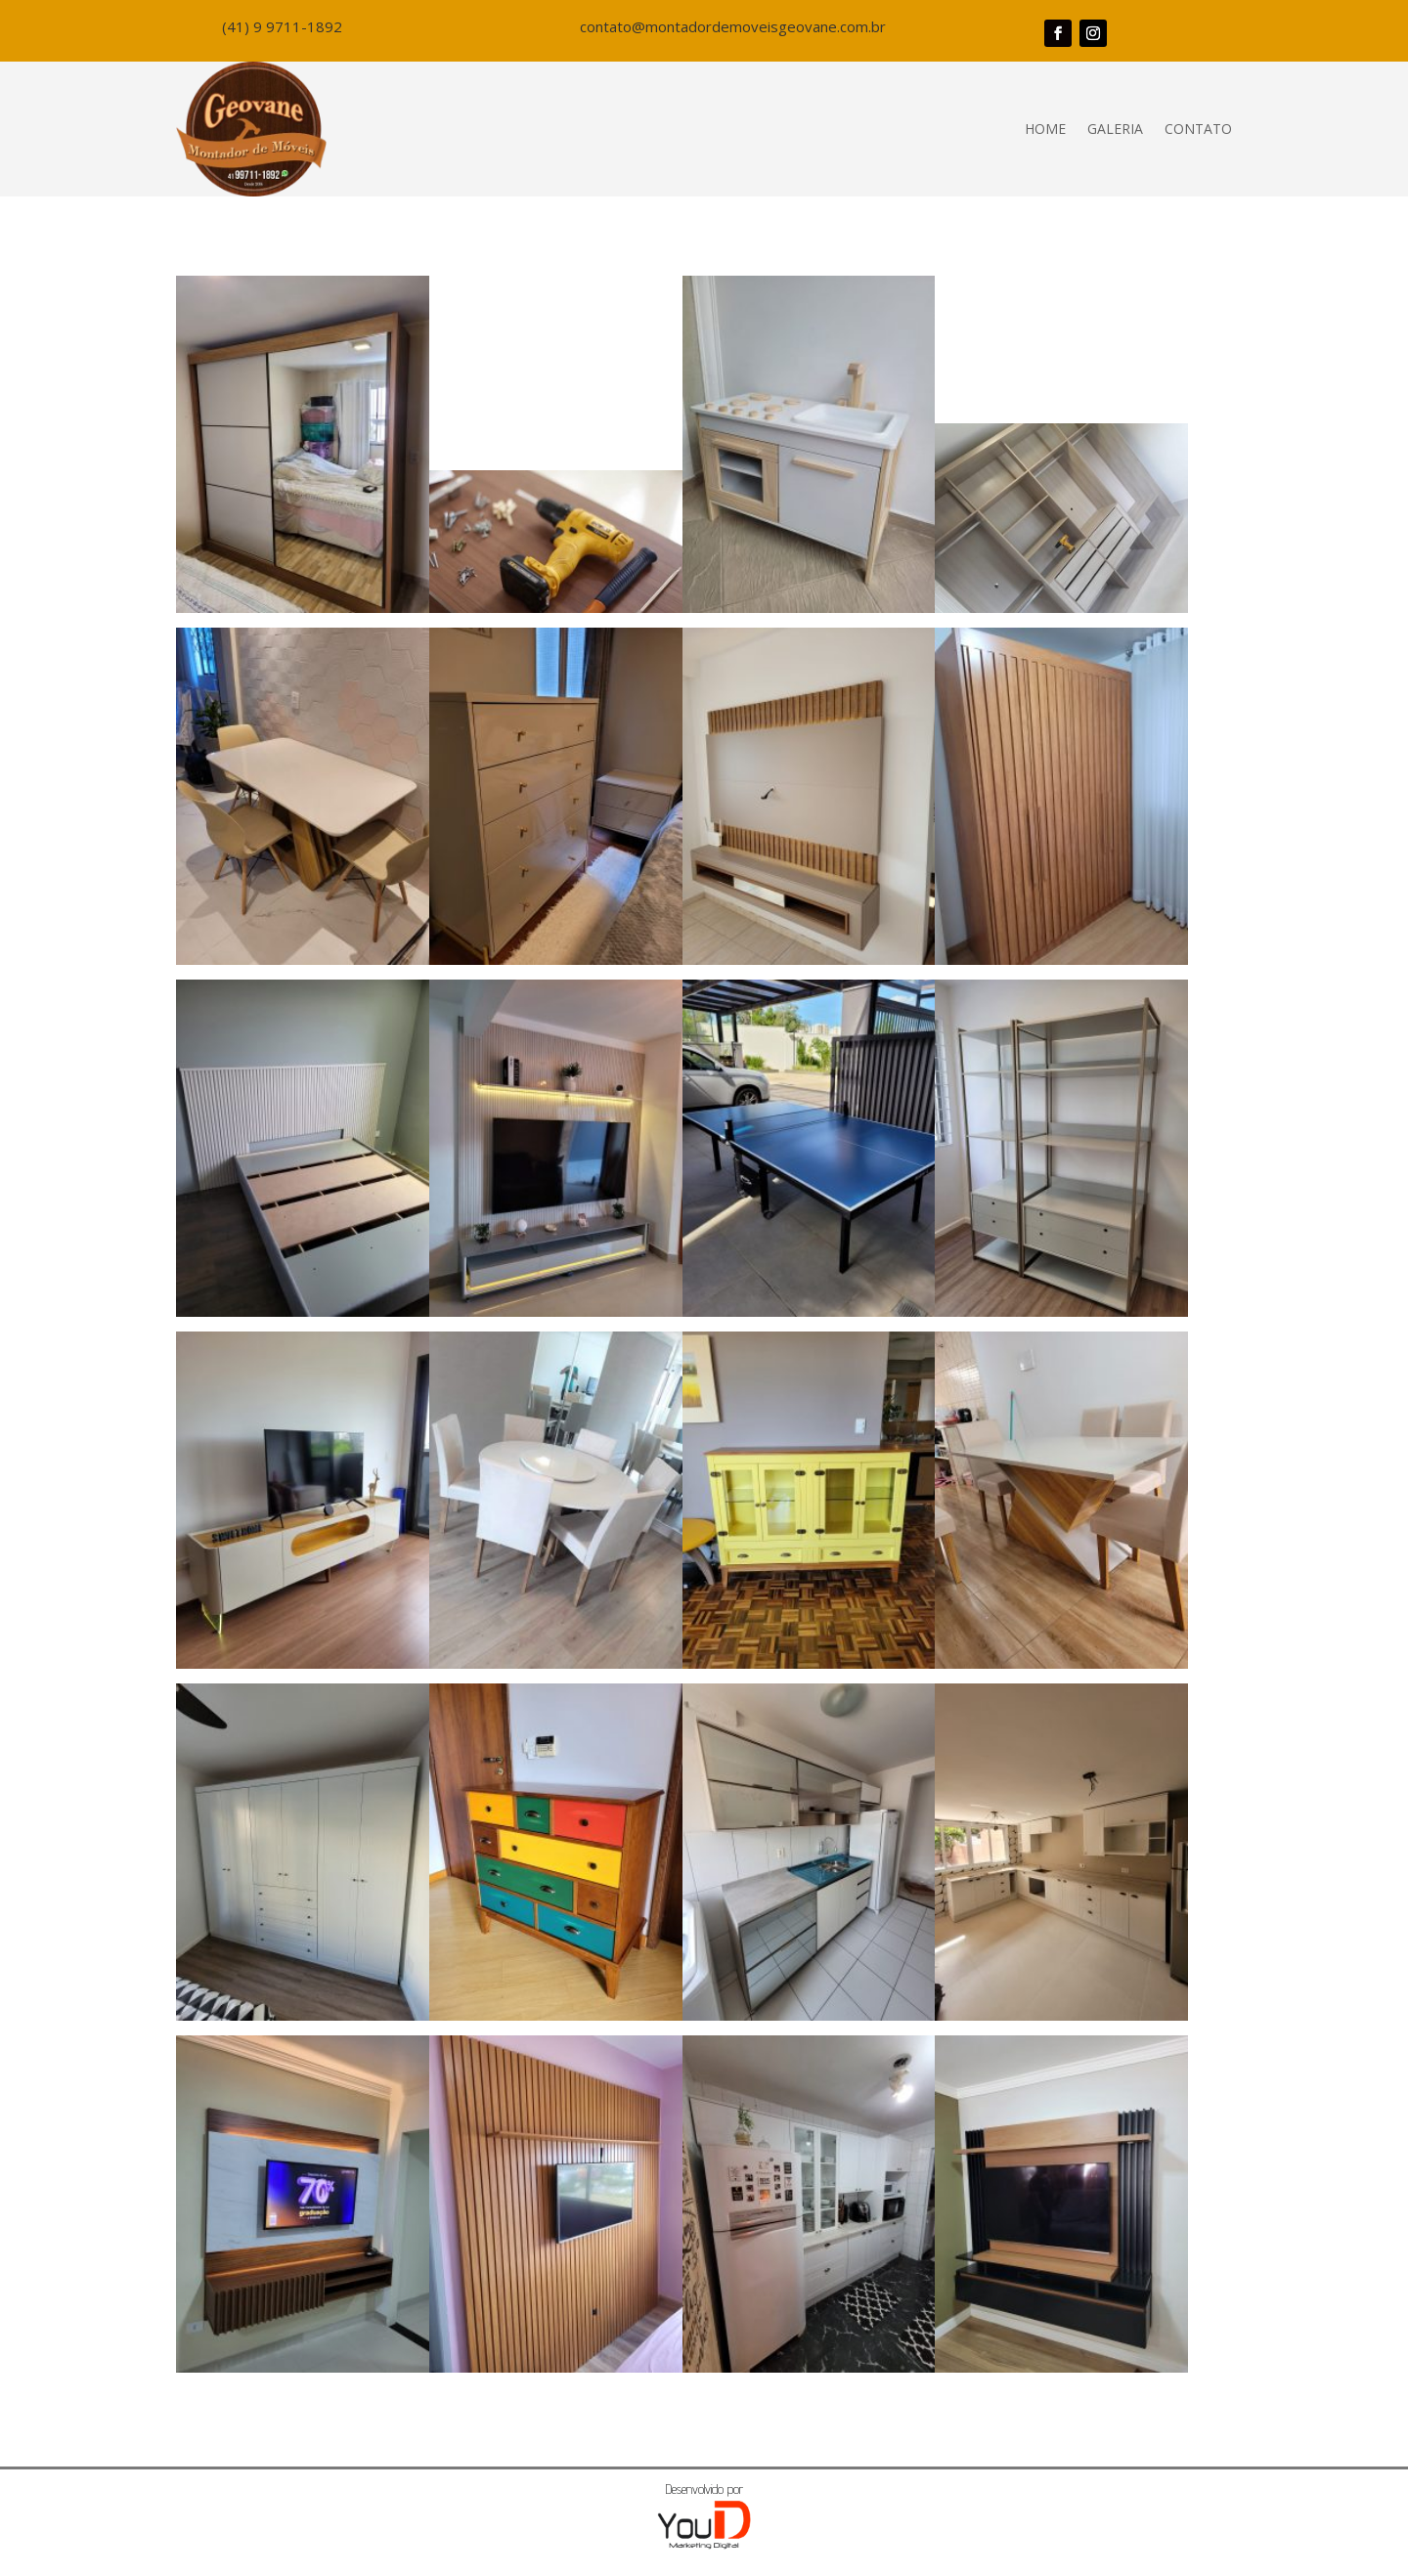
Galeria (1115, 128)
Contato (1198, 128)
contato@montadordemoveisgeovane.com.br (733, 26)
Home (1045, 128)
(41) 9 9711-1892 (282, 26)
